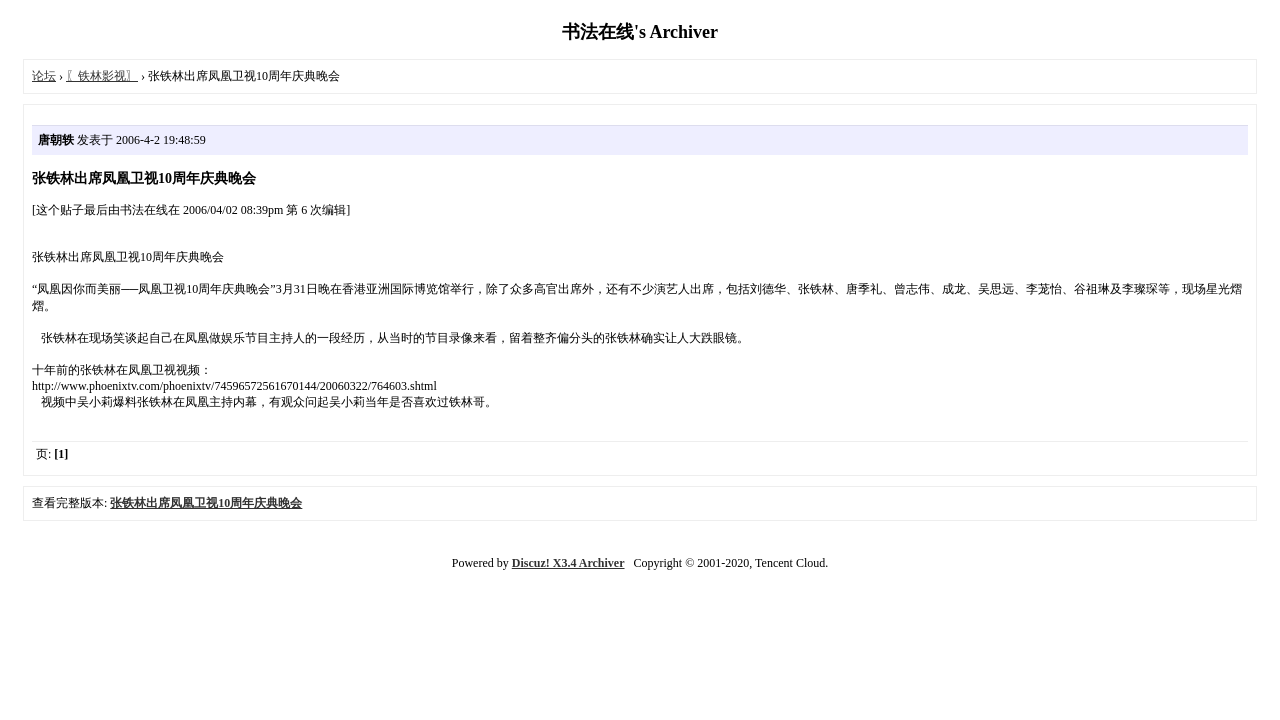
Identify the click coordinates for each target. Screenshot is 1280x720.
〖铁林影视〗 (102, 76)
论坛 (44, 76)
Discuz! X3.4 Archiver (568, 563)
